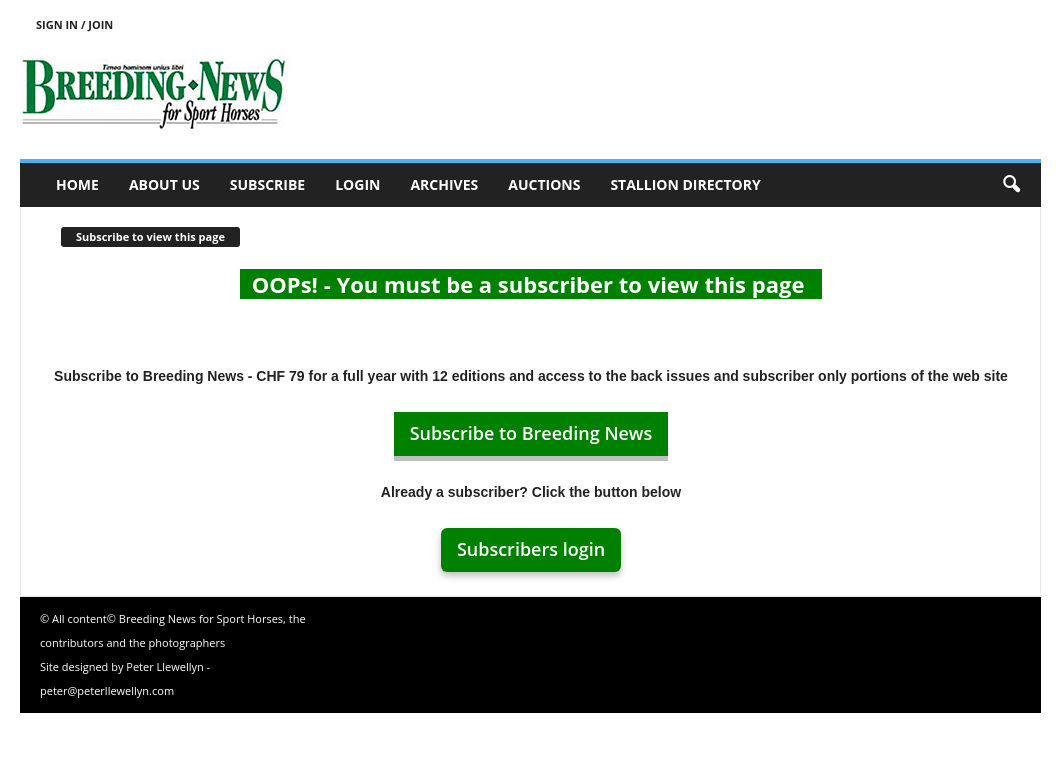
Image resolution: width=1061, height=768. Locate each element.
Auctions (544, 184)
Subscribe (267, 184)
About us (164, 184)
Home (77, 184)
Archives (444, 184)
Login (357, 184)
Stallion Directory (685, 184)
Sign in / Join (74, 24)
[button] (1011, 185)
